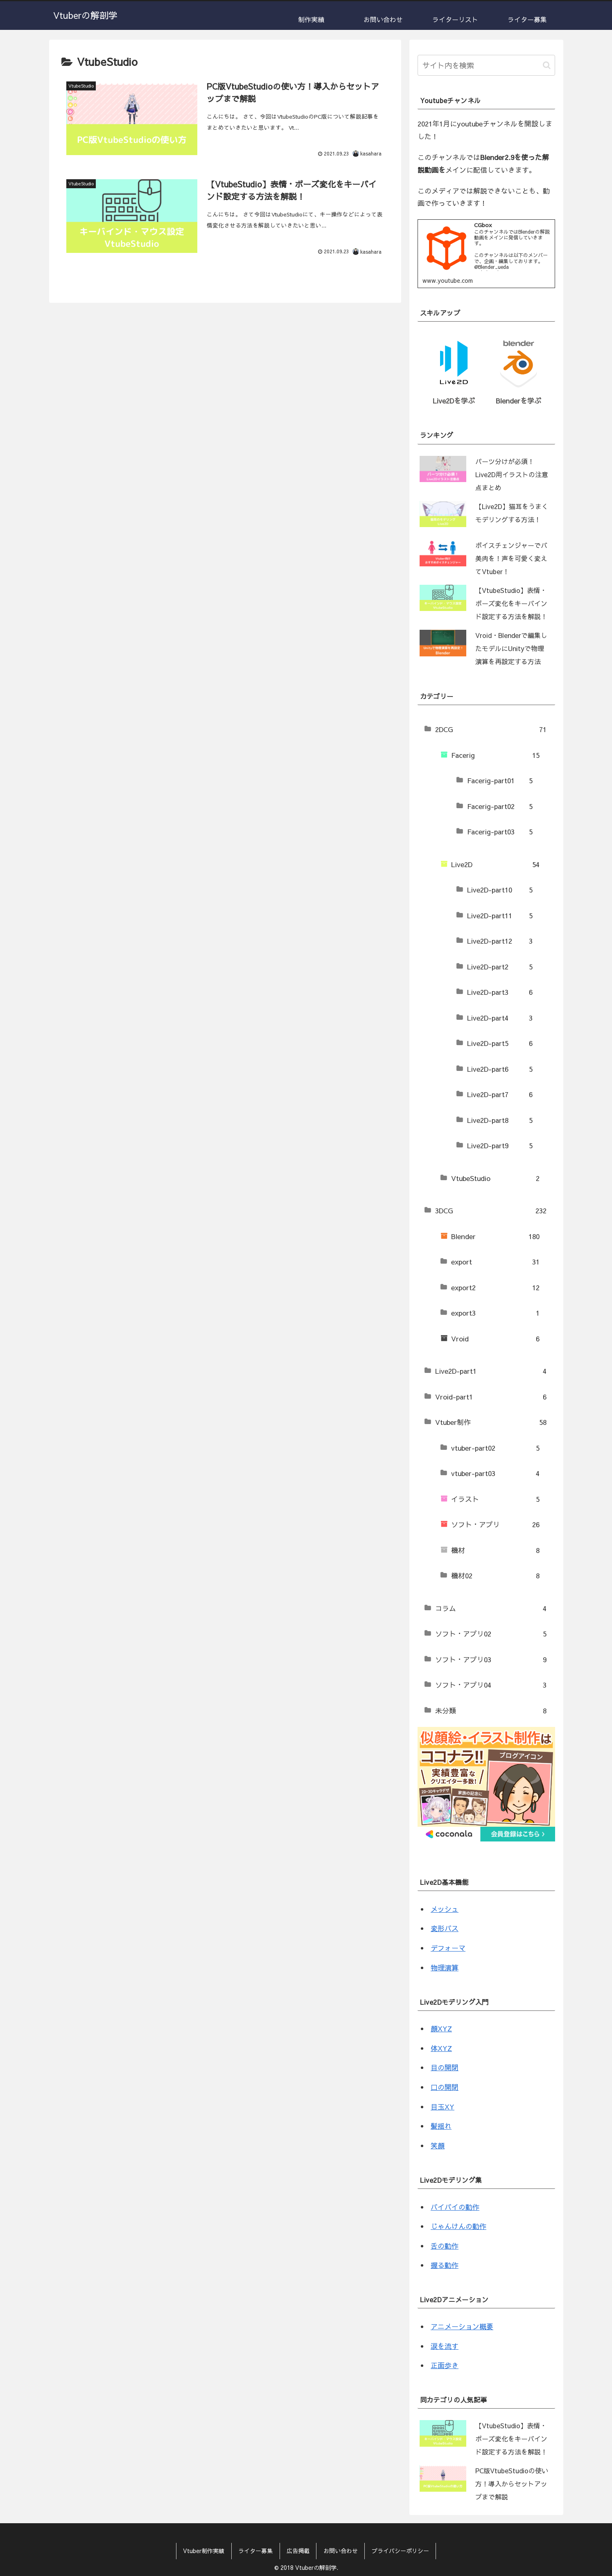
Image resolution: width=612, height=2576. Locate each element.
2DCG (491, 729)
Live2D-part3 (500, 992)
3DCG (491, 1211)
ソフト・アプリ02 (491, 1634)
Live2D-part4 (500, 1018)
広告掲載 (298, 2551)
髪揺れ (441, 2126)
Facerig (495, 755)
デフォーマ (448, 1948)
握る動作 (444, 2265)
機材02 (495, 1576)
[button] (547, 65)
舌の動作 (444, 2246)
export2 (495, 1287)
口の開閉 (444, 2087)
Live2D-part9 (500, 1145)
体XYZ (441, 2048)
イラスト (495, 1499)
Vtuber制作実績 (203, 2551)
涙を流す (444, 2346)
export (495, 1262)
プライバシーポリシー (401, 2551)
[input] (486, 65)
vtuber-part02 (495, 1448)
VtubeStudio (495, 1178)
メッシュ (444, 1909)
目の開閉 (444, 2068)
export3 (495, 1313)
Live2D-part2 (500, 967)
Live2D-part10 (500, 890)
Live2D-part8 (500, 1120)
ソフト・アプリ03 (491, 1659)
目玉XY (442, 2107)
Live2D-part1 (491, 1371)
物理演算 (444, 1967)
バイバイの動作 (455, 2207)
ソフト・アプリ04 (491, 1685)
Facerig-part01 (500, 780)
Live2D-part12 (500, 941)
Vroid (495, 1339)
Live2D (495, 864)
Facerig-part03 (500, 832)
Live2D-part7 (500, 1094)
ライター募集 (255, 2551)
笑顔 (438, 2145)
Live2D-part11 (500, 916)
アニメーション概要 (462, 2326)
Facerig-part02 (500, 806)
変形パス (444, 1929)
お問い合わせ (341, 2551)
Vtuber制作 (491, 1422)
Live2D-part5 (500, 1043)
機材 (495, 1550)
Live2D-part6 (500, 1069)
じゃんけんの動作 (458, 2226)
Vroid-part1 (491, 1397)
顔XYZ (441, 2028)
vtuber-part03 (495, 1473)
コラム (491, 1608)
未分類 (491, 1711)
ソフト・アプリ (495, 1524)
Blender (495, 1236)
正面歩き (444, 2365)
